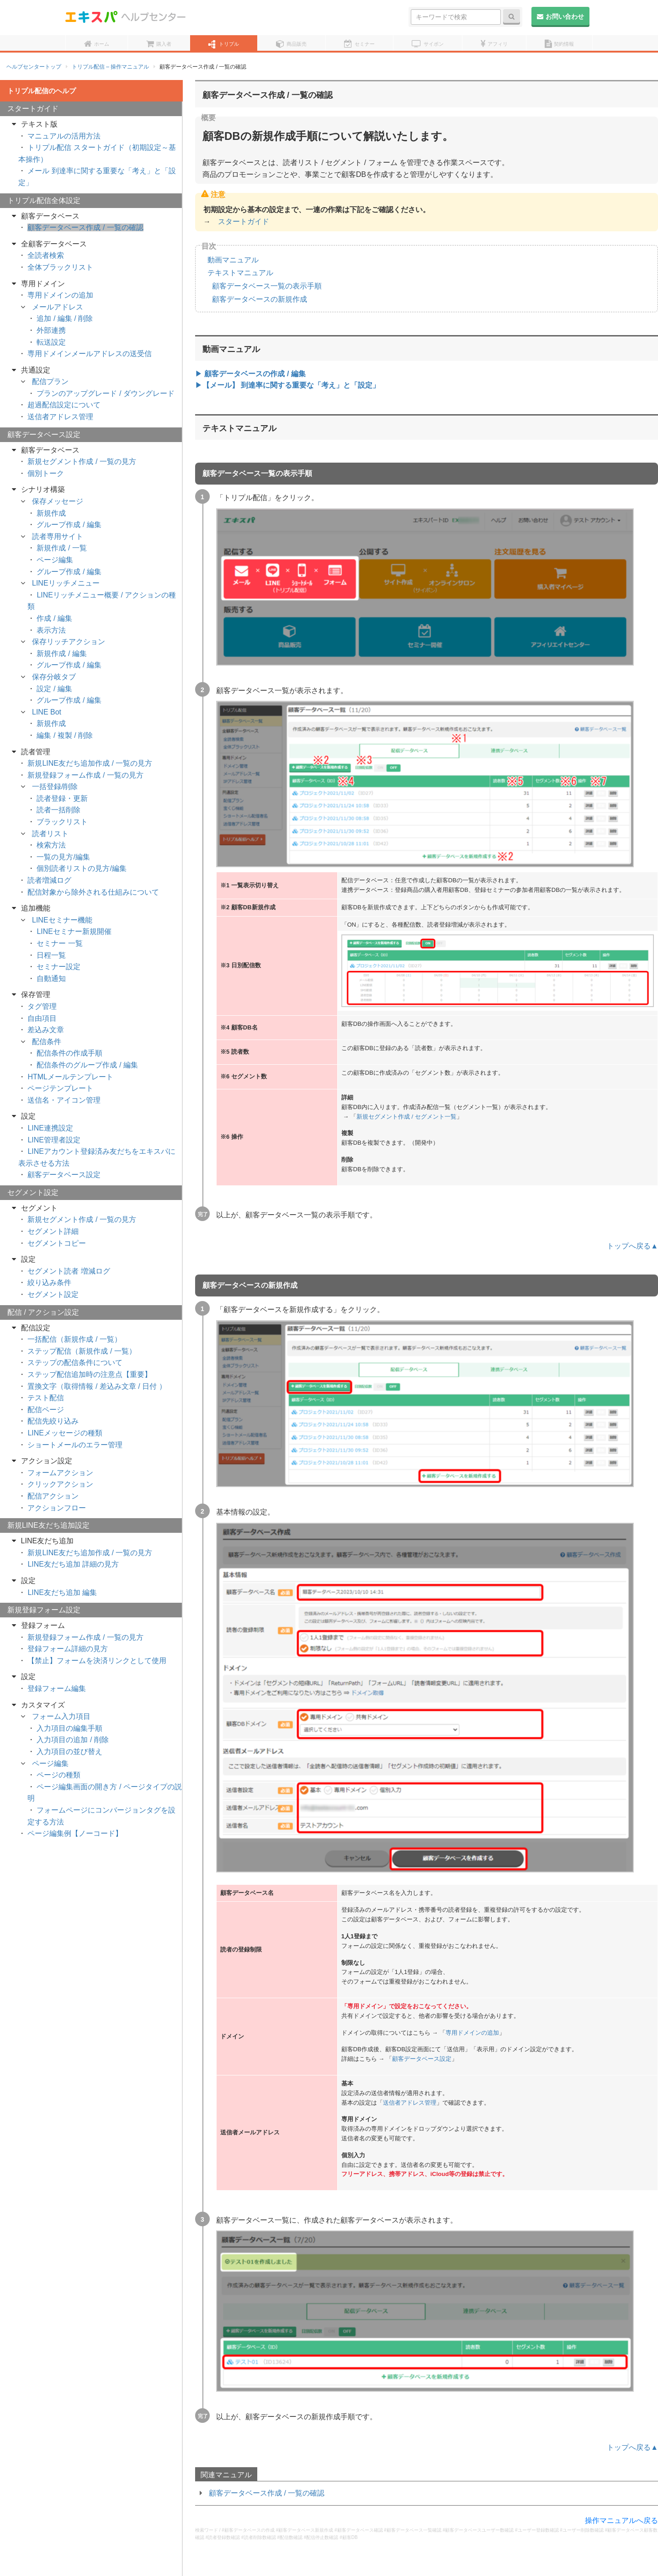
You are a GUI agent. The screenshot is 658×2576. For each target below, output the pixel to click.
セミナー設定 (58, 967)
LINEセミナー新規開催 (74, 931)
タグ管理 (42, 1006)
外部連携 (51, 330)
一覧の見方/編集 (63, 857)
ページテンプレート (60, 1088)
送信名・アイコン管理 (64, 1100)
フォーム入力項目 (61, 1716)
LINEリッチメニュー (66, 583)
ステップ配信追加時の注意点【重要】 (89, 1374)
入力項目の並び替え (69, 1751)
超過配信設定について (64, 405)
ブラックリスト (62, 822)
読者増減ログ (49, 880)
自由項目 (42, 1018)
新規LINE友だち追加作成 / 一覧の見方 (89, 763)
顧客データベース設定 (421, 2058)
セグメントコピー (56, 1243)
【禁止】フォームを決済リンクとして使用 (96, 1660)
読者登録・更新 (62, 798)
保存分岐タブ (54, 677)
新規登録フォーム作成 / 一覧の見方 (85, 775)
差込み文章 (45, 1030)
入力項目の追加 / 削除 (72, 1740)
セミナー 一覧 (59, 943)
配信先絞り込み (53, 1421)
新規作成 (51, 513)
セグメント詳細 (53, 1231)
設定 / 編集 (54, 689)
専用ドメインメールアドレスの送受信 (89, 353)
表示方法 (51, 630)
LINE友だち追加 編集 (62, 1592)
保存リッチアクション (68, 641)
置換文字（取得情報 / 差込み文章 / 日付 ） (96, 1386)
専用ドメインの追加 (472, 2032)
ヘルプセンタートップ (33, 67)
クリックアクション (60, 1484)
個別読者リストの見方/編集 (81, 868)
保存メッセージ (57, 501)
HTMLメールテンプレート (70, 1077)
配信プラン (50, 381)
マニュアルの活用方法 (64, 136)
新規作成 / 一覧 (61, 548)
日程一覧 (51, 955)
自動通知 (51, 978)
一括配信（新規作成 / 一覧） (74, 1339)
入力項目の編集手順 (69, 1728)
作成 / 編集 (54, 618)
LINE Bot (46, 712)
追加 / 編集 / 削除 (65, 318)
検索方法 (51, 845)
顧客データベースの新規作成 (259, 299)
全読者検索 (45, 255)
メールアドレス (57, 307)
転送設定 (51, 342)
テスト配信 (45, 1398)
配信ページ (45, 1409)
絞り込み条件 (49, 1282)
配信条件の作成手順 (69, 1053)
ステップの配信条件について (74, 1362)
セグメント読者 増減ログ (68, 1271)
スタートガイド (243, 221)
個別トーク (45, 473)
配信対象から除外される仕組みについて (93, 892)
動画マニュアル (233, 260)
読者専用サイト (57, 536)
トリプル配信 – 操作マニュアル (110, 67)
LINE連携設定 (50, 1128)
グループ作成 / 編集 (69, 524)
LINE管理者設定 (53, 1140)
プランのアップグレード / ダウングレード (105, 393)
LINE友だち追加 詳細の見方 (73, 1564)
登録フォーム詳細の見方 (67, 1649)
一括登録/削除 (55, 786)
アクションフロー (56, 1508)
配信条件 (46, 1041)
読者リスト (50, 833)
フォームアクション (60, 1473)
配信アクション (53, 1496)
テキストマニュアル (240, 273)
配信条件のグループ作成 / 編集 (87, 1065)
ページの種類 (58, 1775)
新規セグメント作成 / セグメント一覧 (406, 1116)
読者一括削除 (58, 810)
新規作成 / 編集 (61, 653)
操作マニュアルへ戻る (621, 2520)
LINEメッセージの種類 (64, 1433)
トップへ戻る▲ (632, 1246)
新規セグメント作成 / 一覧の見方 (81, 461)
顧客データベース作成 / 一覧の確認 (266, 2493)
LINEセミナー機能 (62, 920)
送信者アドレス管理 (409, 2102)
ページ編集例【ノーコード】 (74, 1833)
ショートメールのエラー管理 (74, 1445)
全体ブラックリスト (60, 267)
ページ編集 (55, 560)
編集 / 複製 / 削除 (65, 735)
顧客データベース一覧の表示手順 (267, 286)
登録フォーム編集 (56, 1688)
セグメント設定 (53, 1294)
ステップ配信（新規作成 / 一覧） (81, 1351)
